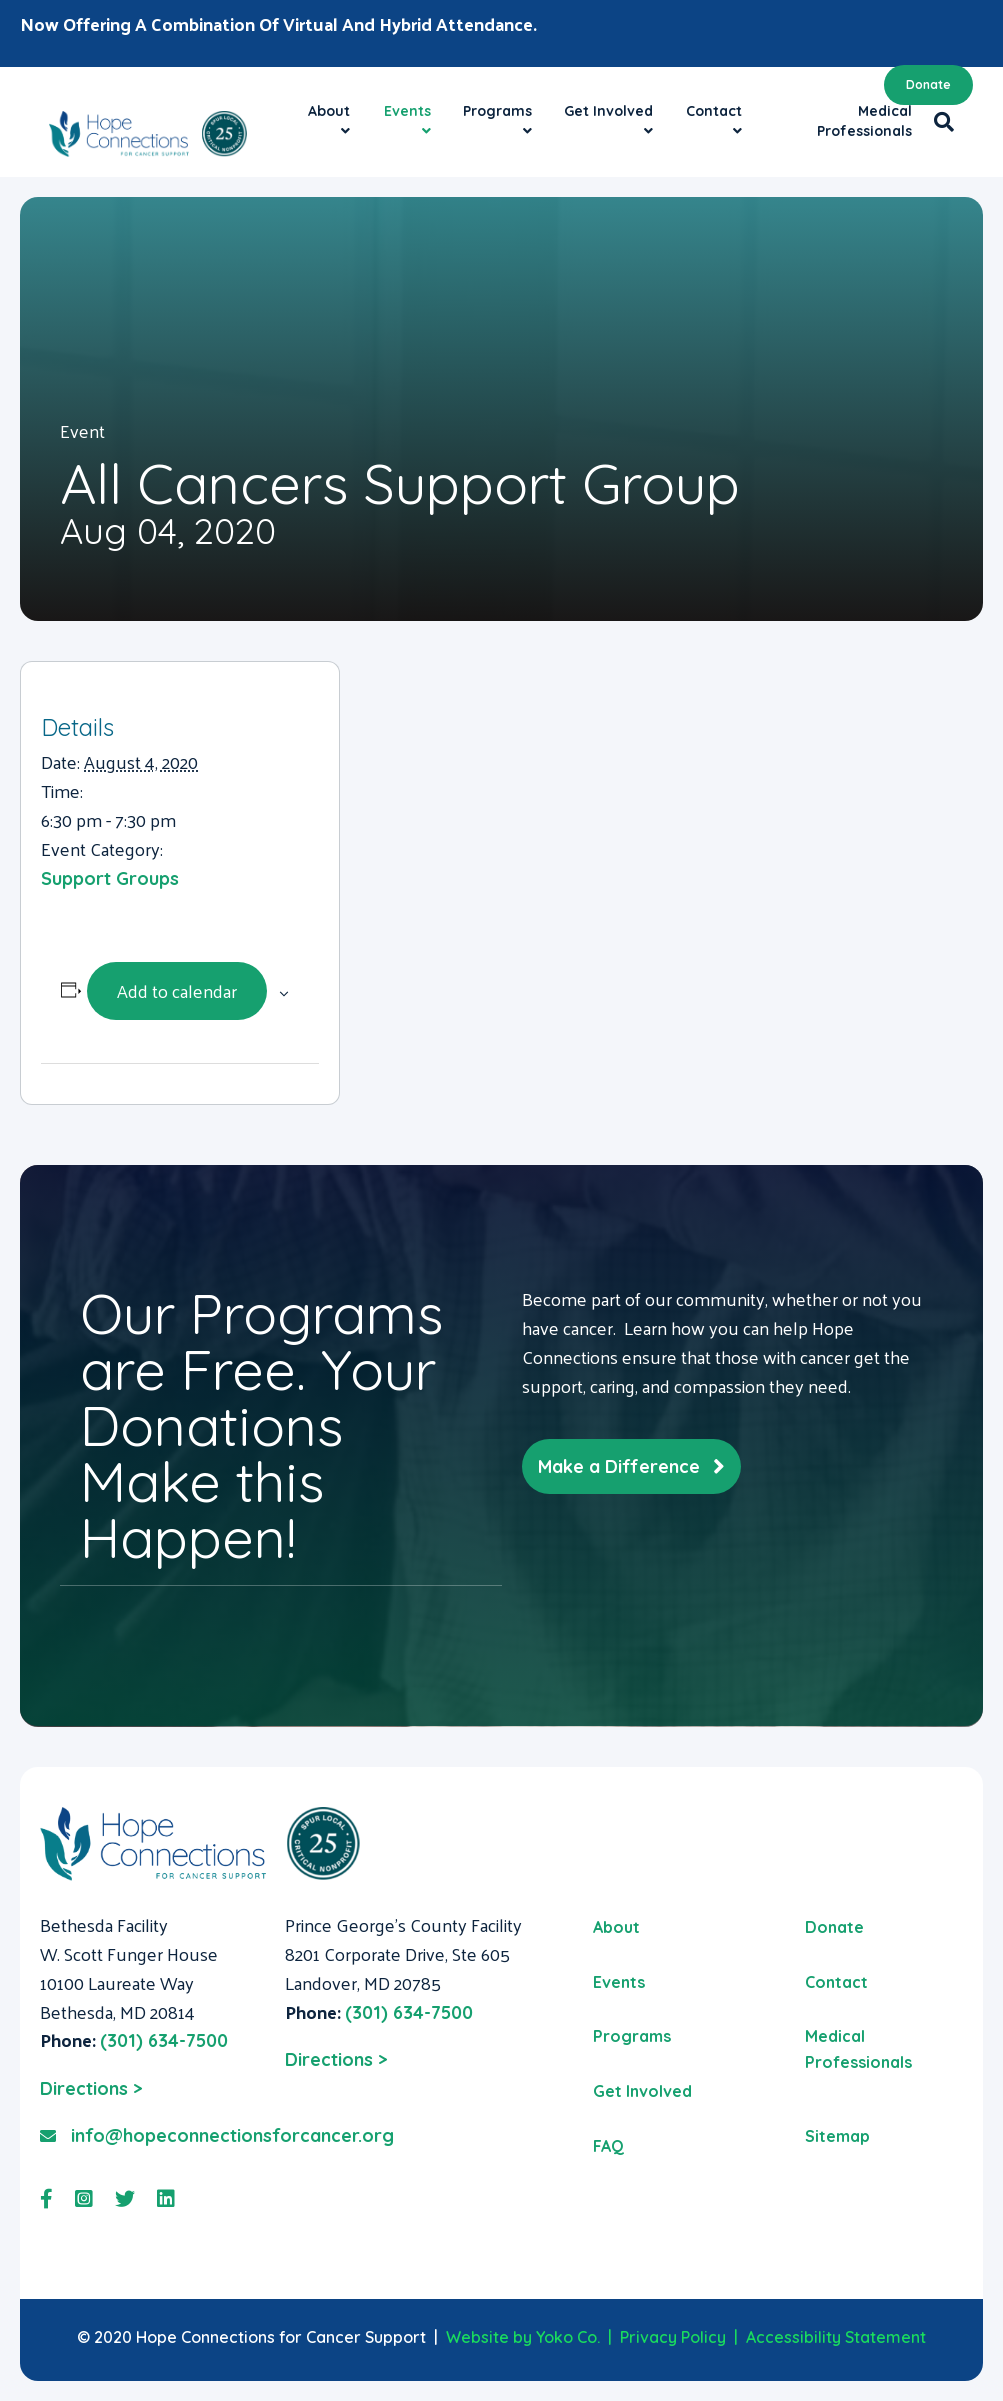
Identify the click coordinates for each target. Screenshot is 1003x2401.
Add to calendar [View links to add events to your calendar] (177, 990)
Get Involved (608, 111)
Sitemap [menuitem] (837, 2136)
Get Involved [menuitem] (642, 2091)
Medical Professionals (864, 121)
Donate (928, 84)
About (329, 111)
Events (407, 111)
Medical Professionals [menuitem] (858, 2049)
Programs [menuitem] (632, 2036)
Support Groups (110, 878)
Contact (714, 111)
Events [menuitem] (619, 1982)
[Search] (938, 122)
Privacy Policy (673, 2337)
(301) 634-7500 (164, 2040)
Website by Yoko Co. (523, 2337)
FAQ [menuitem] (608, 2146)
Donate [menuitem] (834, 1927)
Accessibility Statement (836, 2337)
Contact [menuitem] (836, 1982)
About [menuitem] (616, 1927)
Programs (497, 111)
